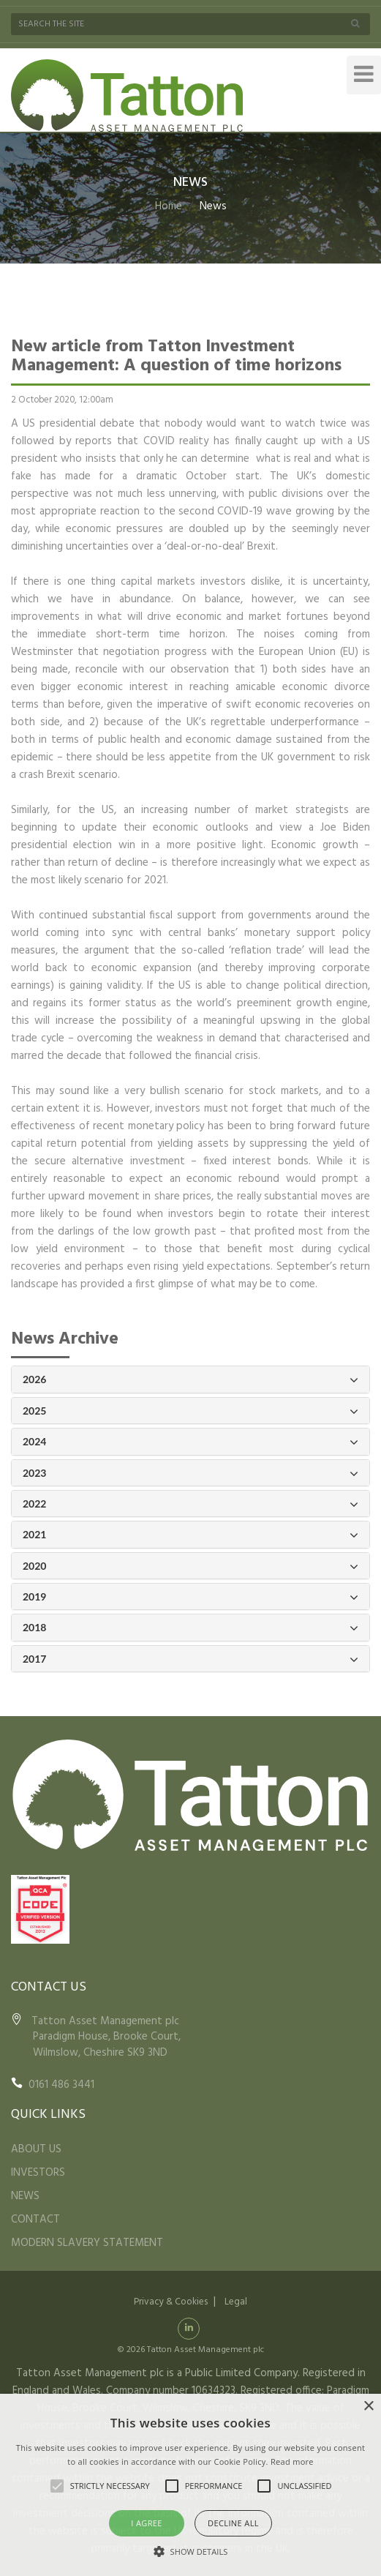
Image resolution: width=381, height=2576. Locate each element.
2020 (190, 1566)
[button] (191, 2551)
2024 (190, 1442)
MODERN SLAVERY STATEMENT (87, 2243)
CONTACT (35, 2219)
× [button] (368, 2406)
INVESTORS (38, 2173)
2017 (190, 1659)
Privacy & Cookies (171, 2302)
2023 (190, 1473)
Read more (292, 2461)
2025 (190, 1411)
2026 (190, 1380)
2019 (190, 1597)
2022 (190, 1504)
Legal (236, 2302)
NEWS (25, 2196)
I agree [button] (146, 2522)
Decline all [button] (233, 2522)
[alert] (190, 2485)
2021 (190, 1535)
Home (168, 206)
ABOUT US (36, 2149)
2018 (190, 1628)
